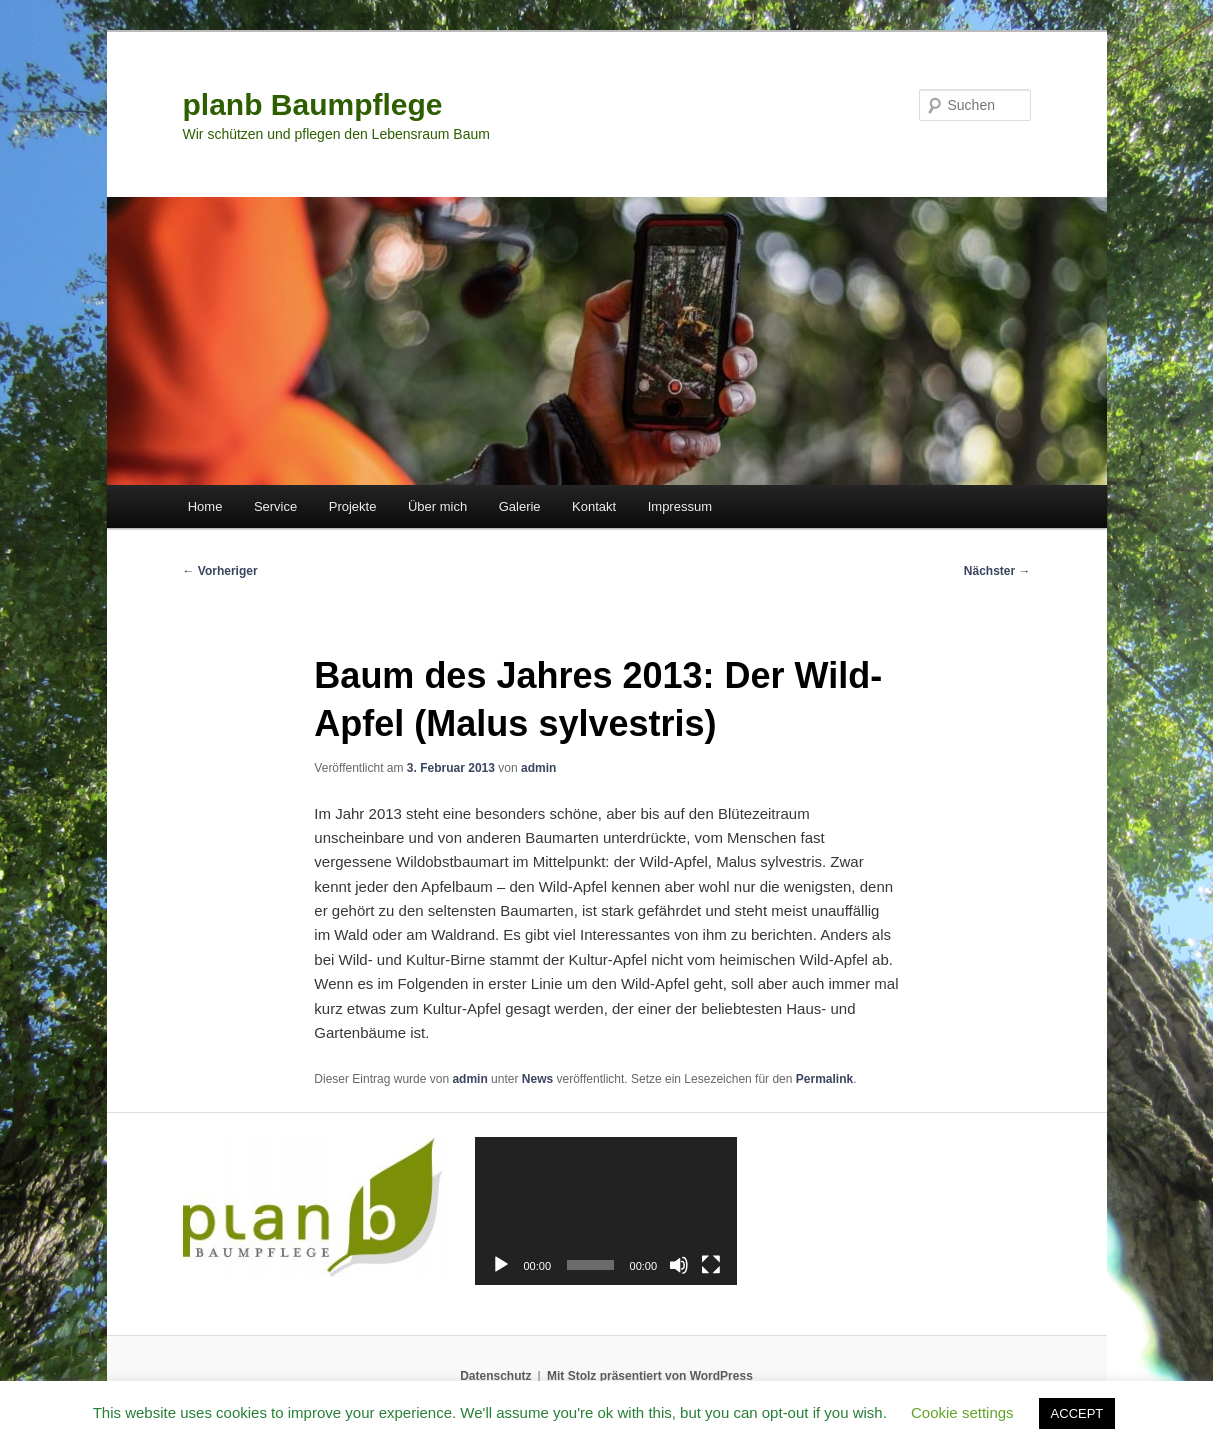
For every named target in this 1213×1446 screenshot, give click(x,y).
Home (205, 506)
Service (275, 506)
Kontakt (594, 506)
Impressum (680, 506)
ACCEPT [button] (1077, 1413)
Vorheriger (220, 571)
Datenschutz (495, 1376)
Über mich (437, 506)
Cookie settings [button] (962, 1412)
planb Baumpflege (313, 104)
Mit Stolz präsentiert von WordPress (650, 1376)
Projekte (353, 506)
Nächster (997, 571)
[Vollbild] (711, 1265)
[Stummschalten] (679, 1265)
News (537, 1079)
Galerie (520, 506)
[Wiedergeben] (501, 1265)
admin (538, 768)
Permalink (824, 1079)
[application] (606, 1210)
